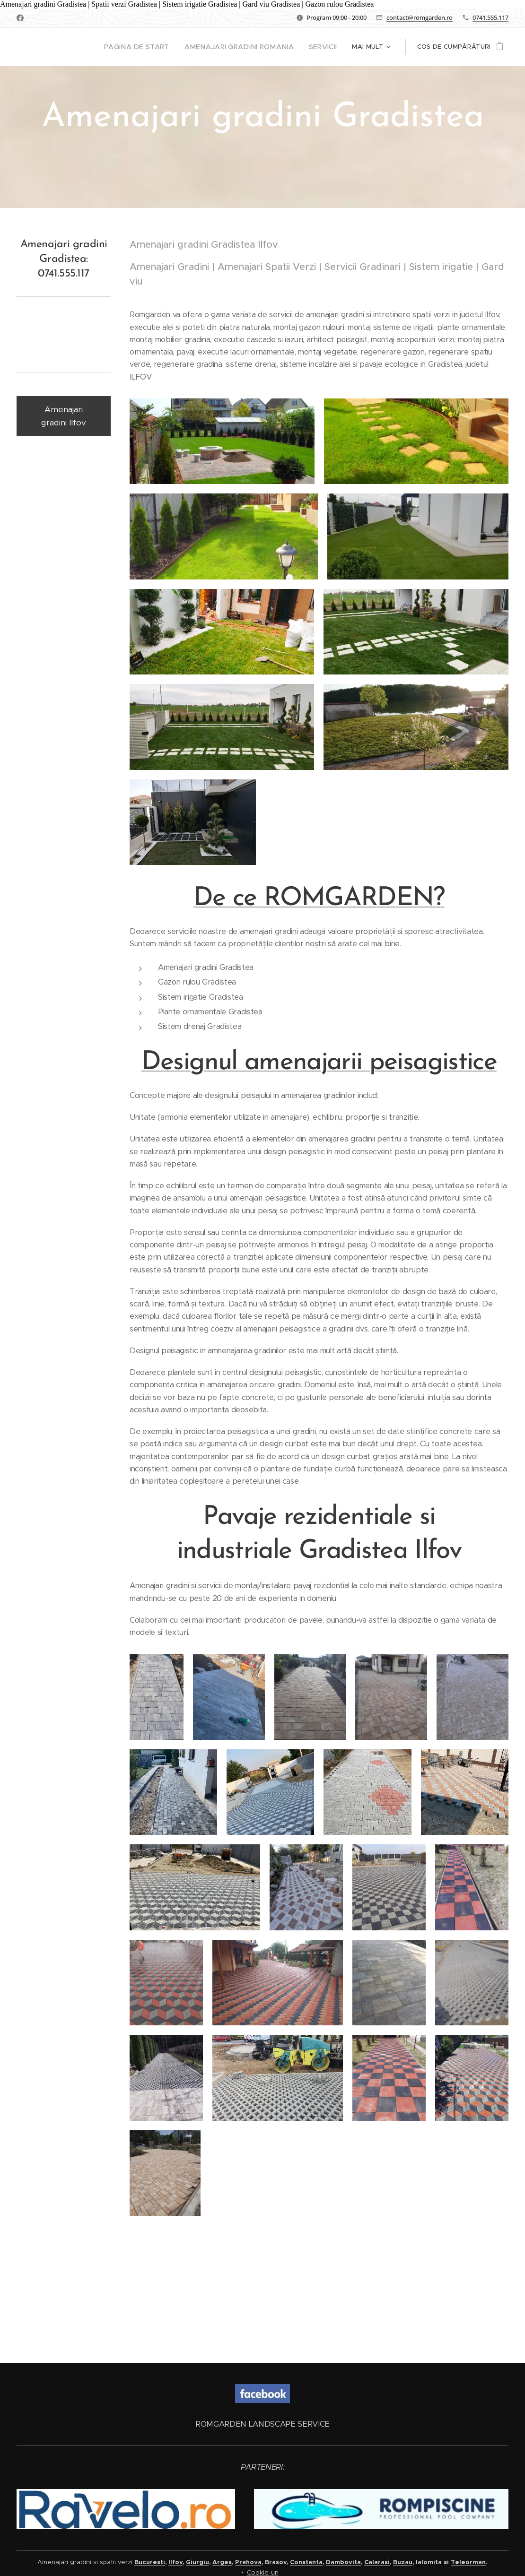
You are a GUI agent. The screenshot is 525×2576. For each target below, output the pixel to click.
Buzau (402, 2562)
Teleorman (468, 2562)
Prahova (248, 2562)
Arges (222, 2562)
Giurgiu (197, 2562)
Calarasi (377, 2562)
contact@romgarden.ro (419, 17)
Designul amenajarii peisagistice (319, 1107)
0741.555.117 (490, 17)
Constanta (306, 2562)
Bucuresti (149, 2562)
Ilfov (175, 2562)
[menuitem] (154, 47)
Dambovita (343, 2562)
